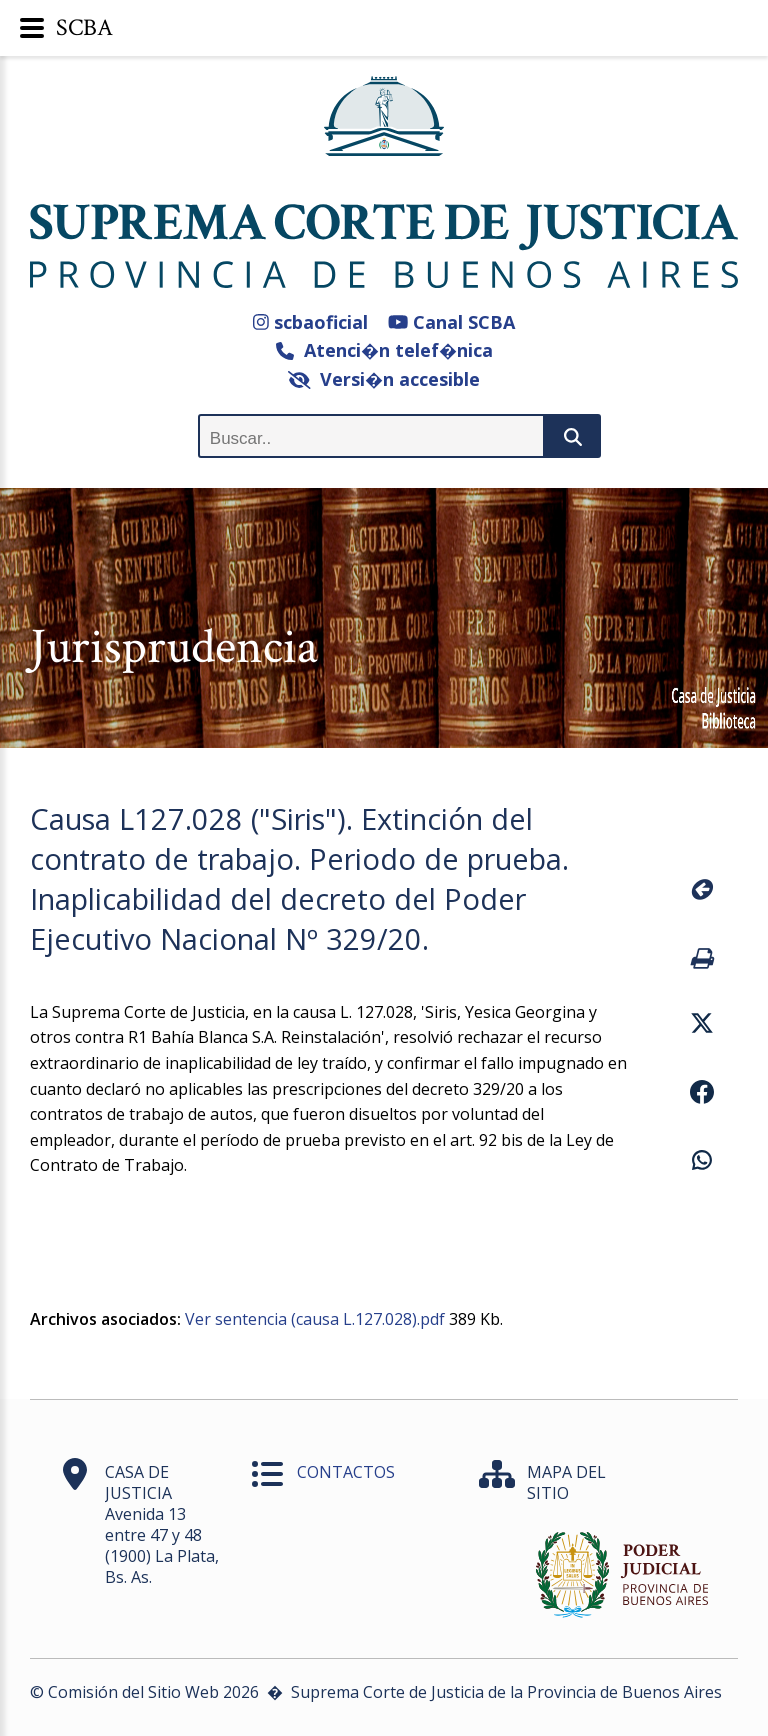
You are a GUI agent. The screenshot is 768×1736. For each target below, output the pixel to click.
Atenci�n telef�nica (384, 350)
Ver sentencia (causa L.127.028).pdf (315, 1319)
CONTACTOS (346, 1472)
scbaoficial (310, 322)
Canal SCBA (451, 322)
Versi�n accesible (384, 379)
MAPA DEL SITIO (566, 1482)
